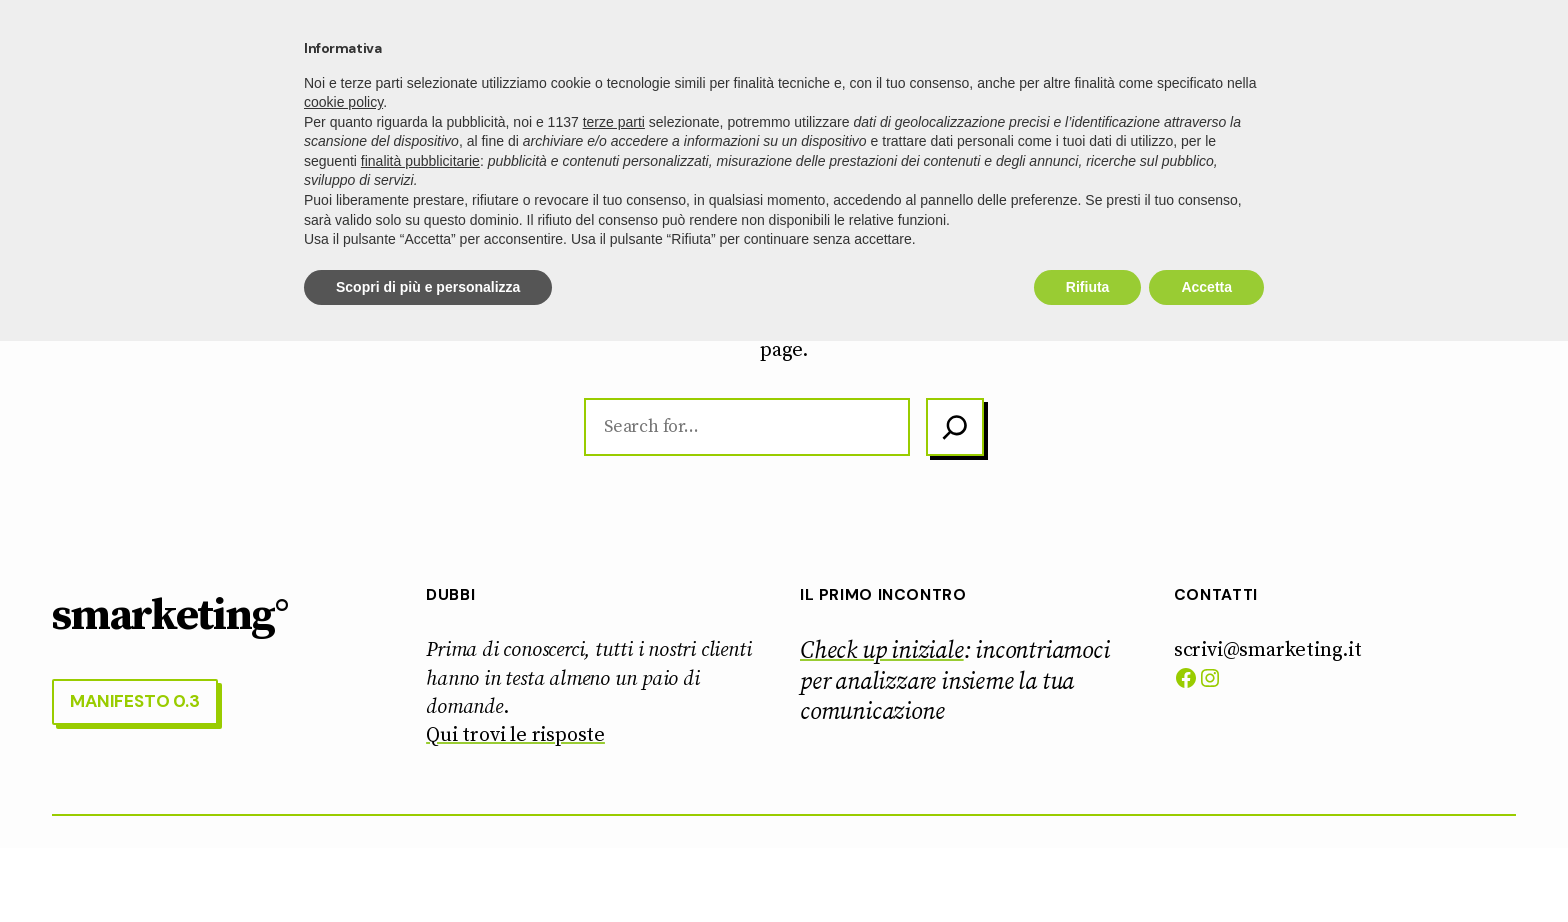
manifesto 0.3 (1432, 54)
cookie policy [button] (343, 683)
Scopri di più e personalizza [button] (428, 867)
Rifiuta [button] (1088, 867)
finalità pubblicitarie (420, 741)
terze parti (614, 702)
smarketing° (138, 55)
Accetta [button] (1206, 867)
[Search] (955, 427)
